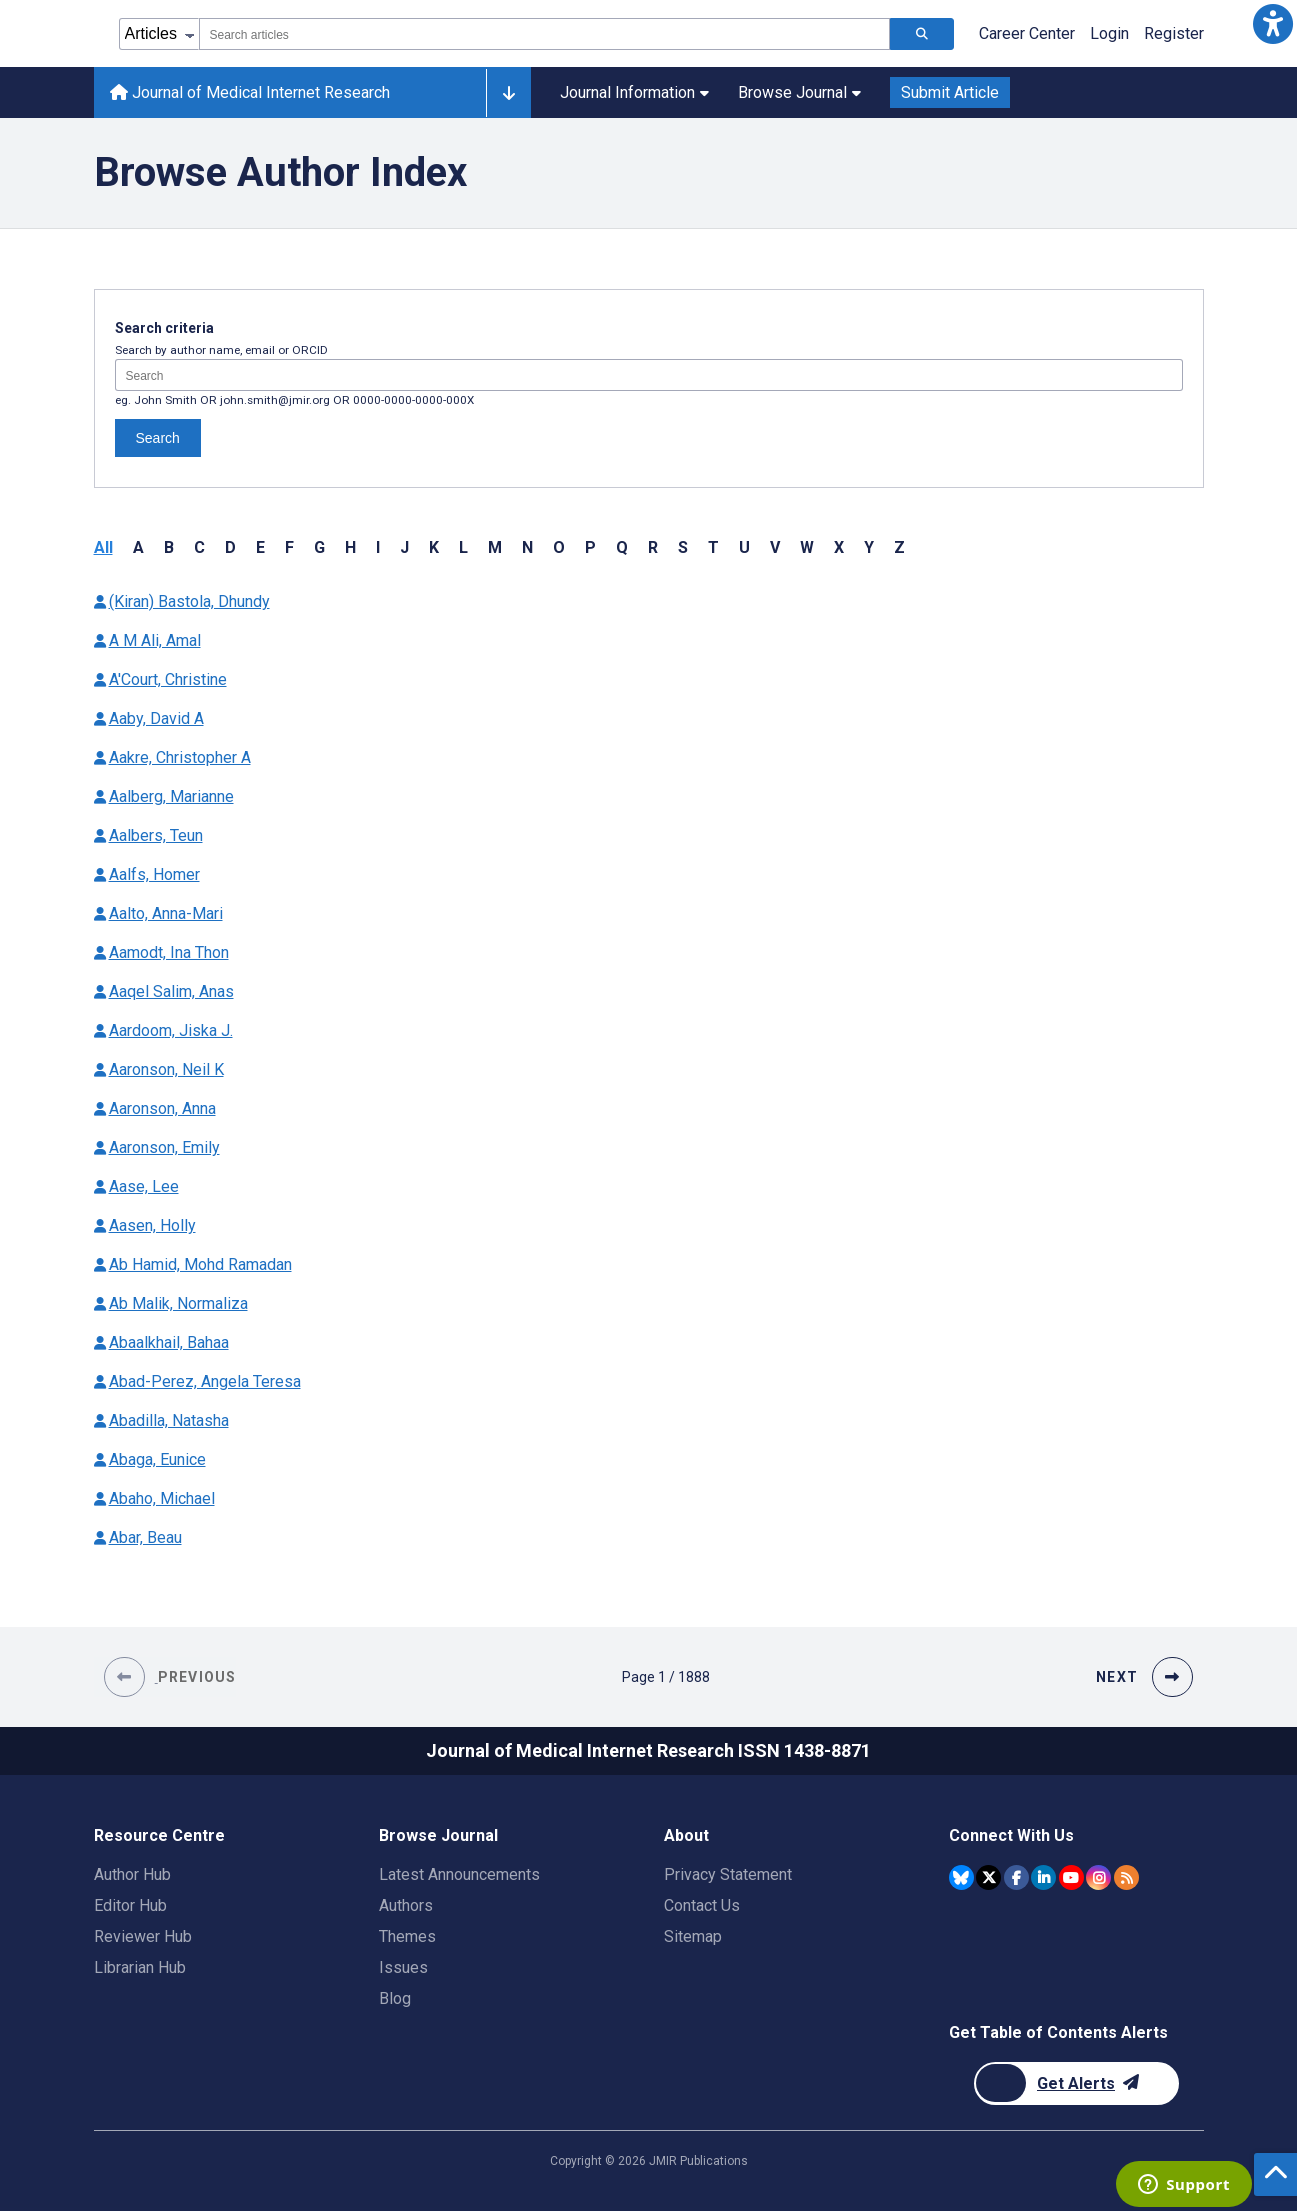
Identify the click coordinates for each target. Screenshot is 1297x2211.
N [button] (527, 547)
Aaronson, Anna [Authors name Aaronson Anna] (162, 1108)
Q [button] (622, 547)
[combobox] (544, 34)
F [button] (289, 547)
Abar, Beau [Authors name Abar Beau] (145, 1537)
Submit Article (950, 92)
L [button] (463, 547)
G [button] (319, 547)
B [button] (169, 547)
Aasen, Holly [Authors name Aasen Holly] (152, 1225)
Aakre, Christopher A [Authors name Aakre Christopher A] (180, 757)
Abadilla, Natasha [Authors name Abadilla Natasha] (169, 1420)
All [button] (103, 547)
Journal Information (634, 92)
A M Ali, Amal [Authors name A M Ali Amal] (155, 640)
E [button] (260, 547)
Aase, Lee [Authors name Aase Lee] (144, 1186)
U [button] (744, 547)
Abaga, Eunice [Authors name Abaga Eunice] (157, 1459)
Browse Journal (799, 92)
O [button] (559, 547)
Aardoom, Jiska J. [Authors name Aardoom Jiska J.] (171, 1030)
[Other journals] (508, 93)
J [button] (404, 547)
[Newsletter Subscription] (1076, 2083)
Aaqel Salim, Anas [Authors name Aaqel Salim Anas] (171, 991)
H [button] (350, 547)
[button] (1273, 24)
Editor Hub (130, 1905)
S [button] (683, 547)
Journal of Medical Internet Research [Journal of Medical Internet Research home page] (250, 92)
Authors (406, 1905)
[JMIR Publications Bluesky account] (961, 1877)
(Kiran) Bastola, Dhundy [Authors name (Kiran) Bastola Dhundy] (189, 601)
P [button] (590, 547)
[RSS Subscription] (1126, 1877)
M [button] (495, 547)
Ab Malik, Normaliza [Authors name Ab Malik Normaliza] (178, 1303)
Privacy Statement (728, 1874)
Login (1109, 33)
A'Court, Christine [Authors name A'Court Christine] (168, 679)
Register (1174, 33)
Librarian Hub (140, 1967)
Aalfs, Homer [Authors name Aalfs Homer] (154, 874)
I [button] (378, 547)
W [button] (807, 547)
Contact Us (702, 1905)
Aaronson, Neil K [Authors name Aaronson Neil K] (166, 1069)
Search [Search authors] (158, 438)
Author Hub (132, 1874)
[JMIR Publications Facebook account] (1016, 1877)
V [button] (775, 547)
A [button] (138, 547)
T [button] (713, 547)
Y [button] (869, 547)
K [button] (434, 547)
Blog (395, 1998)
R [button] (653, 547)
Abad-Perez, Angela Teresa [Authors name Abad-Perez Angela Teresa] (205, 1381)
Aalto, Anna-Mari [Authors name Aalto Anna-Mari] (166, 913)
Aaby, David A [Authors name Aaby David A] (156, 718)
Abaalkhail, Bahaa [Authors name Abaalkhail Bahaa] (169, 1342)
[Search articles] (922, 34)
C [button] (199, 547)
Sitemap (693, 1936)
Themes (407, 1936)
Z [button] (899, 547)
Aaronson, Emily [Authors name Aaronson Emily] (164, 1147)
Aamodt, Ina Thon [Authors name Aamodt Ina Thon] (169, 952)
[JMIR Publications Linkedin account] (1043, 1877)
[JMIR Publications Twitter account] (988, 1877)
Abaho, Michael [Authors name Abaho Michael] (162, 1498)
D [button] (230, 547)
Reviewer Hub (143, 1936)
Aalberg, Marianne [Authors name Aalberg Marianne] (171, 796)
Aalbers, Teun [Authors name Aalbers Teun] (156, 835)
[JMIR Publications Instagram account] (1098, 1877)
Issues (403, 1967)
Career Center (1027, 33)
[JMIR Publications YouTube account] (1071, 1877)
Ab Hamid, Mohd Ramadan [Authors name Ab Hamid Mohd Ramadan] (200, 1264)
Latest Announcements (459, 1874)
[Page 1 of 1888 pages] (666, 1677)
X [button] (839, 547)
